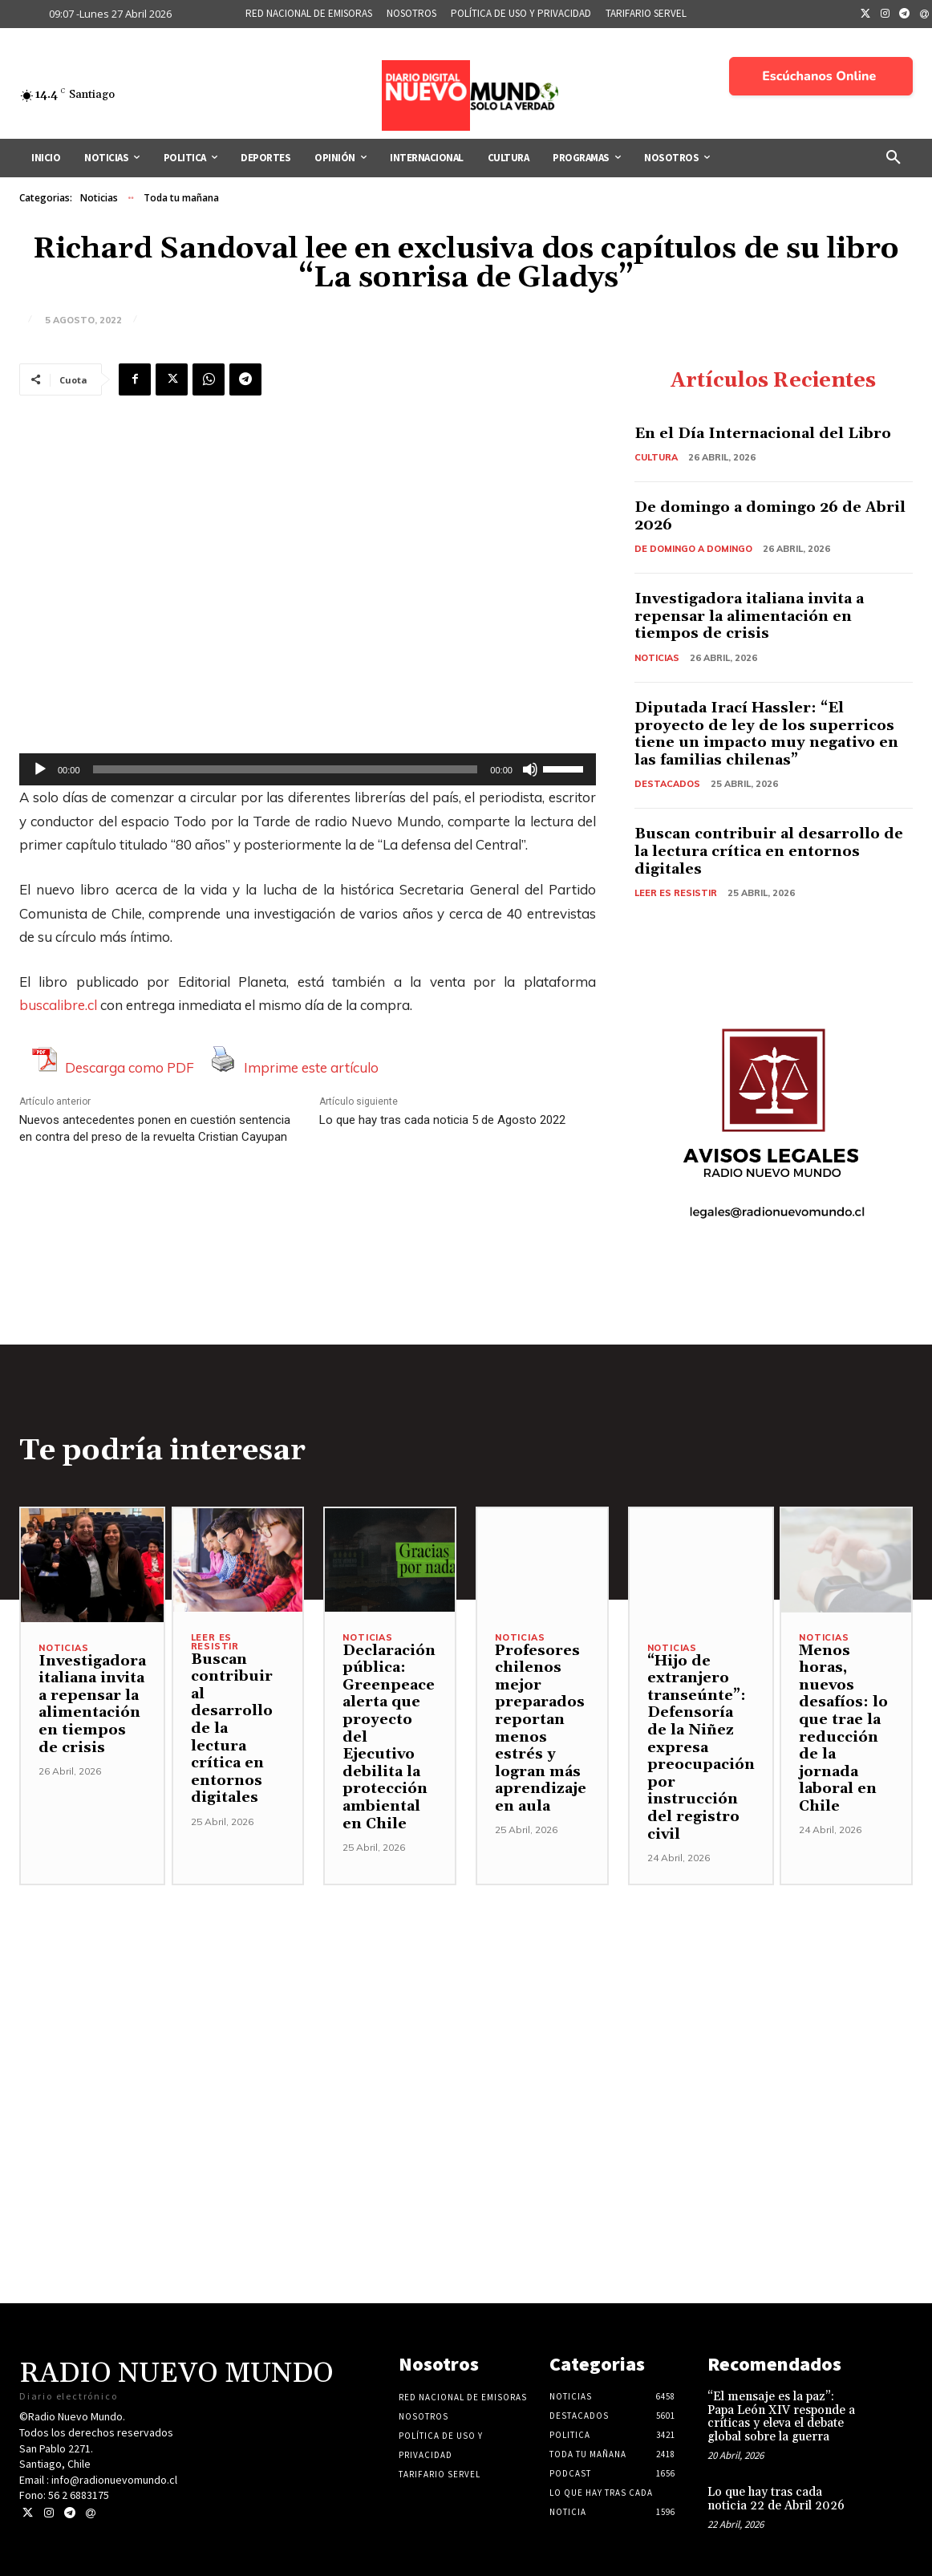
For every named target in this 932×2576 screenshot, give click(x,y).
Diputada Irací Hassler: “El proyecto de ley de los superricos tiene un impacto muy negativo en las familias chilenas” (766, 734)
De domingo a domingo (693, 548)
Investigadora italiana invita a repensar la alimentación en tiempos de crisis (749, 616)
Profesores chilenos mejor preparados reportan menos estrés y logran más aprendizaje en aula (540, 1728)
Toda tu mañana (181, 198)
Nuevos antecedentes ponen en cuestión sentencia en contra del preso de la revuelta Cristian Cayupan (154, 1128)
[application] (307, 769)
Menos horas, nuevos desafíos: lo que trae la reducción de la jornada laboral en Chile (843, 1728)
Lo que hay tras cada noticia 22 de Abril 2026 (776, 2499)
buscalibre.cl (58, 1004)
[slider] (285, 769)
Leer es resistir (675, 893)
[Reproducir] (40, 769)
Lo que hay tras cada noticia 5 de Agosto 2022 (442, 1120)
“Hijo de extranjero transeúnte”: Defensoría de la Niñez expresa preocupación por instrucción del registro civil (701, 1748)
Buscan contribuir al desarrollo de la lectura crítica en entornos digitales (768, 851)
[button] (893, 158)
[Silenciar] (530, 769)
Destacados (667, 783)
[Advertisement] (466, 1997)
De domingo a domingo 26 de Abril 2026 (770, 516)
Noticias (99, 198)
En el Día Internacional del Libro (762, 433)
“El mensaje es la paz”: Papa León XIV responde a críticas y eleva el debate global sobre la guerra (781, 2416)
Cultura (656, 457)
